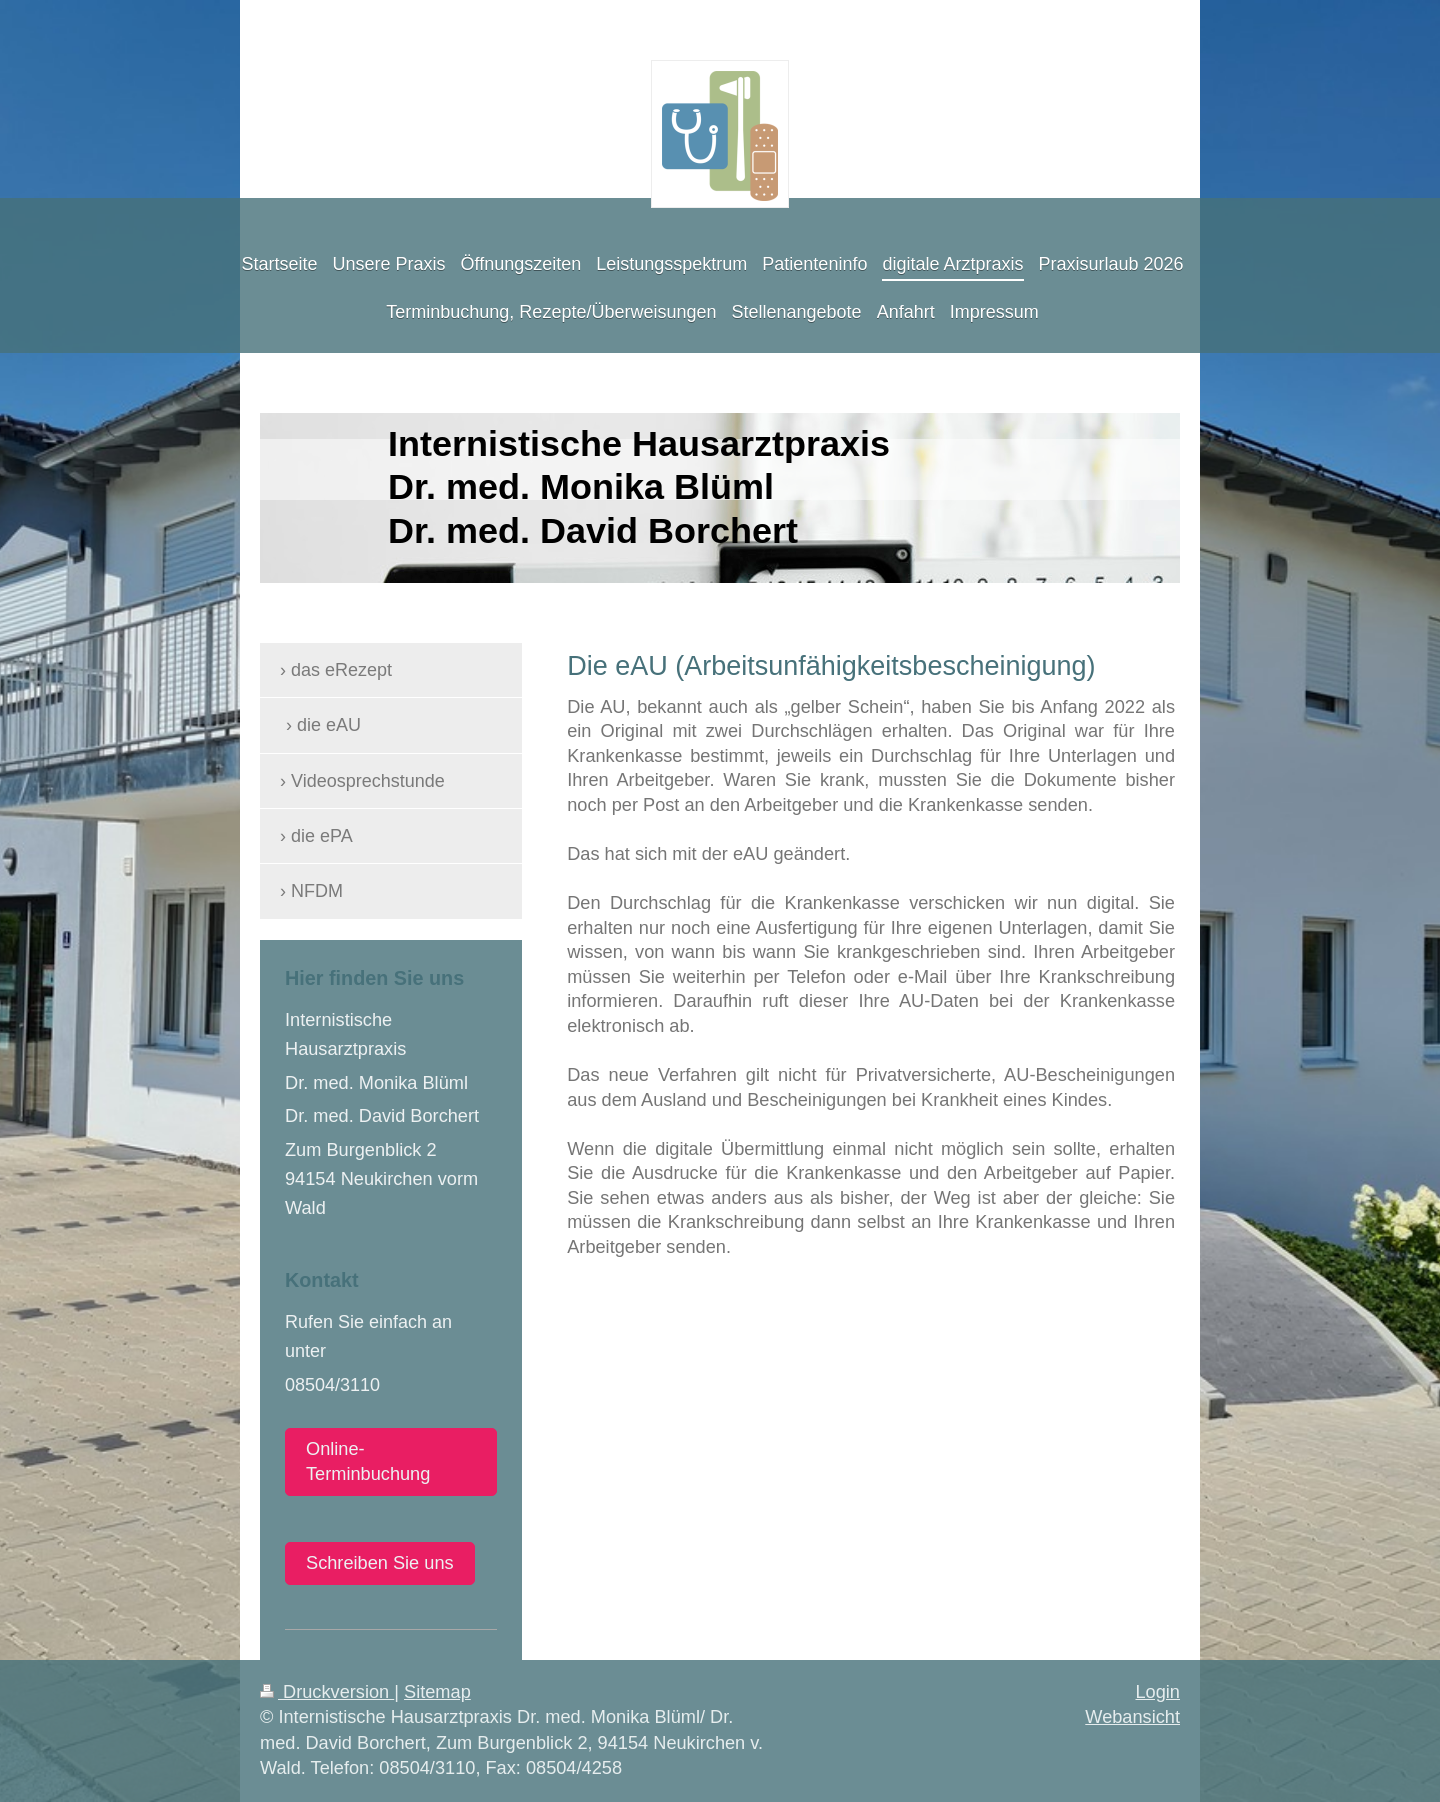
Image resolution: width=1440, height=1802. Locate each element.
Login (1157, 1692)
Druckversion (327, 1692)
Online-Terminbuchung (368, 1461)
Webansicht (1132, 1717)
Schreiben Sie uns (380, 1563)
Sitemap (437, 1692)
